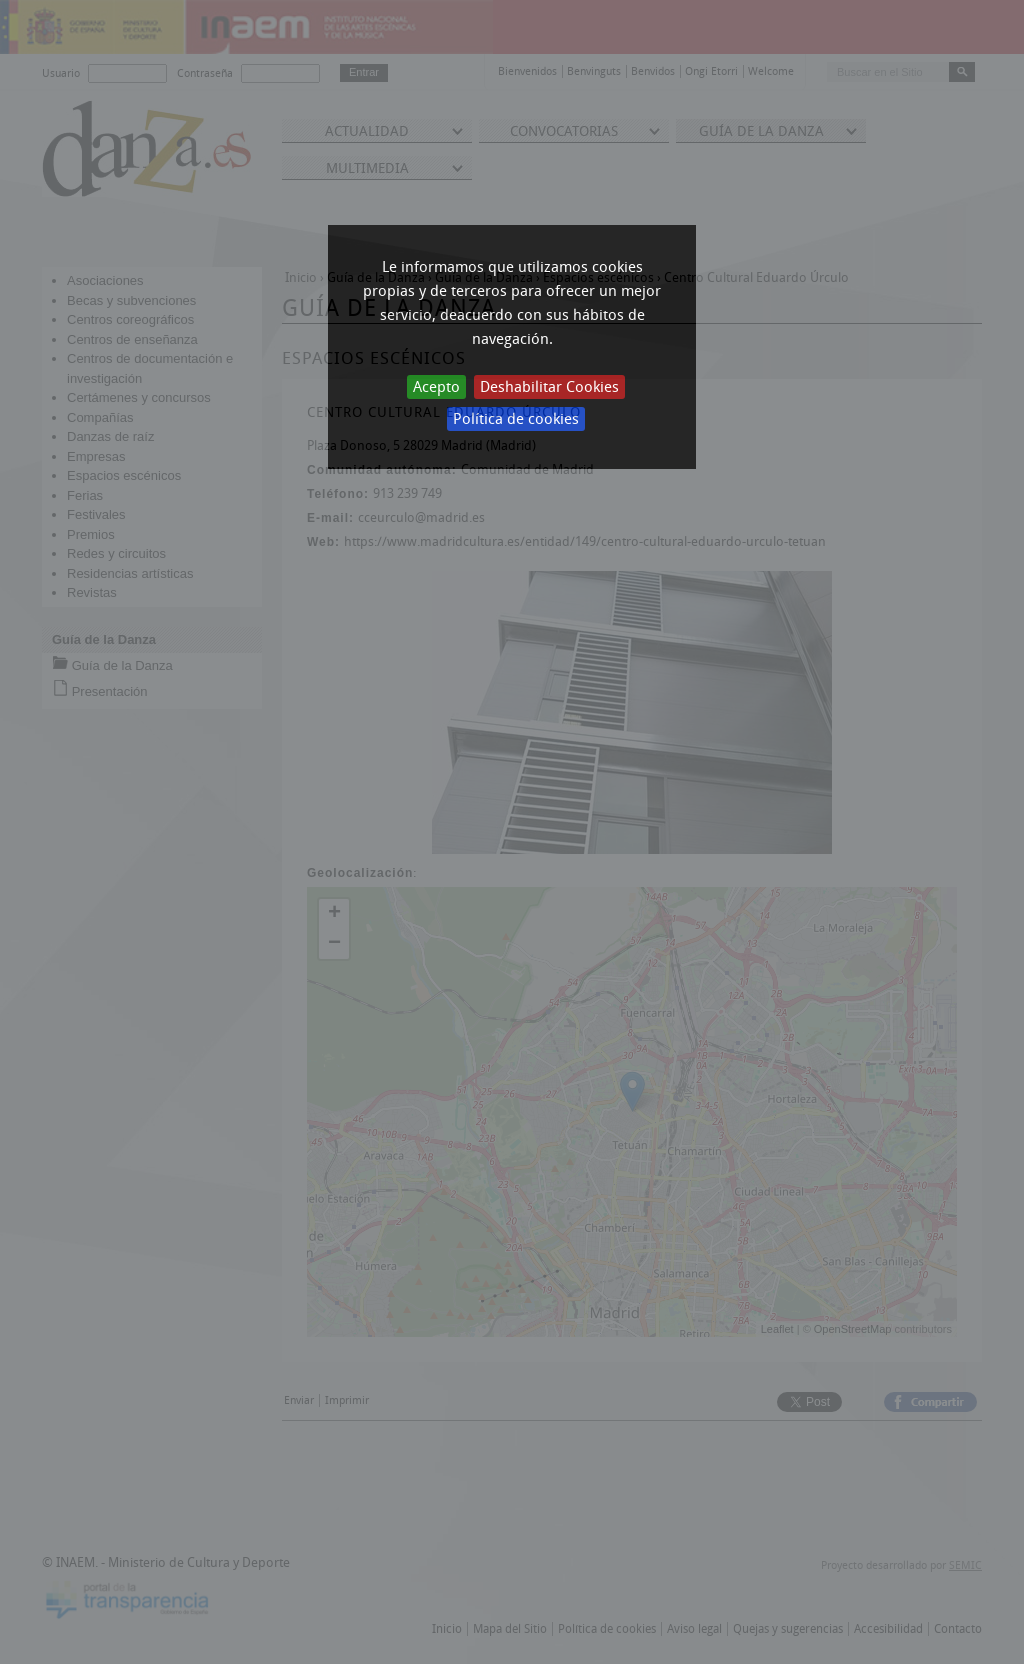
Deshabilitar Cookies (549, 387)
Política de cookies (516, 419)
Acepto (436, 387)
